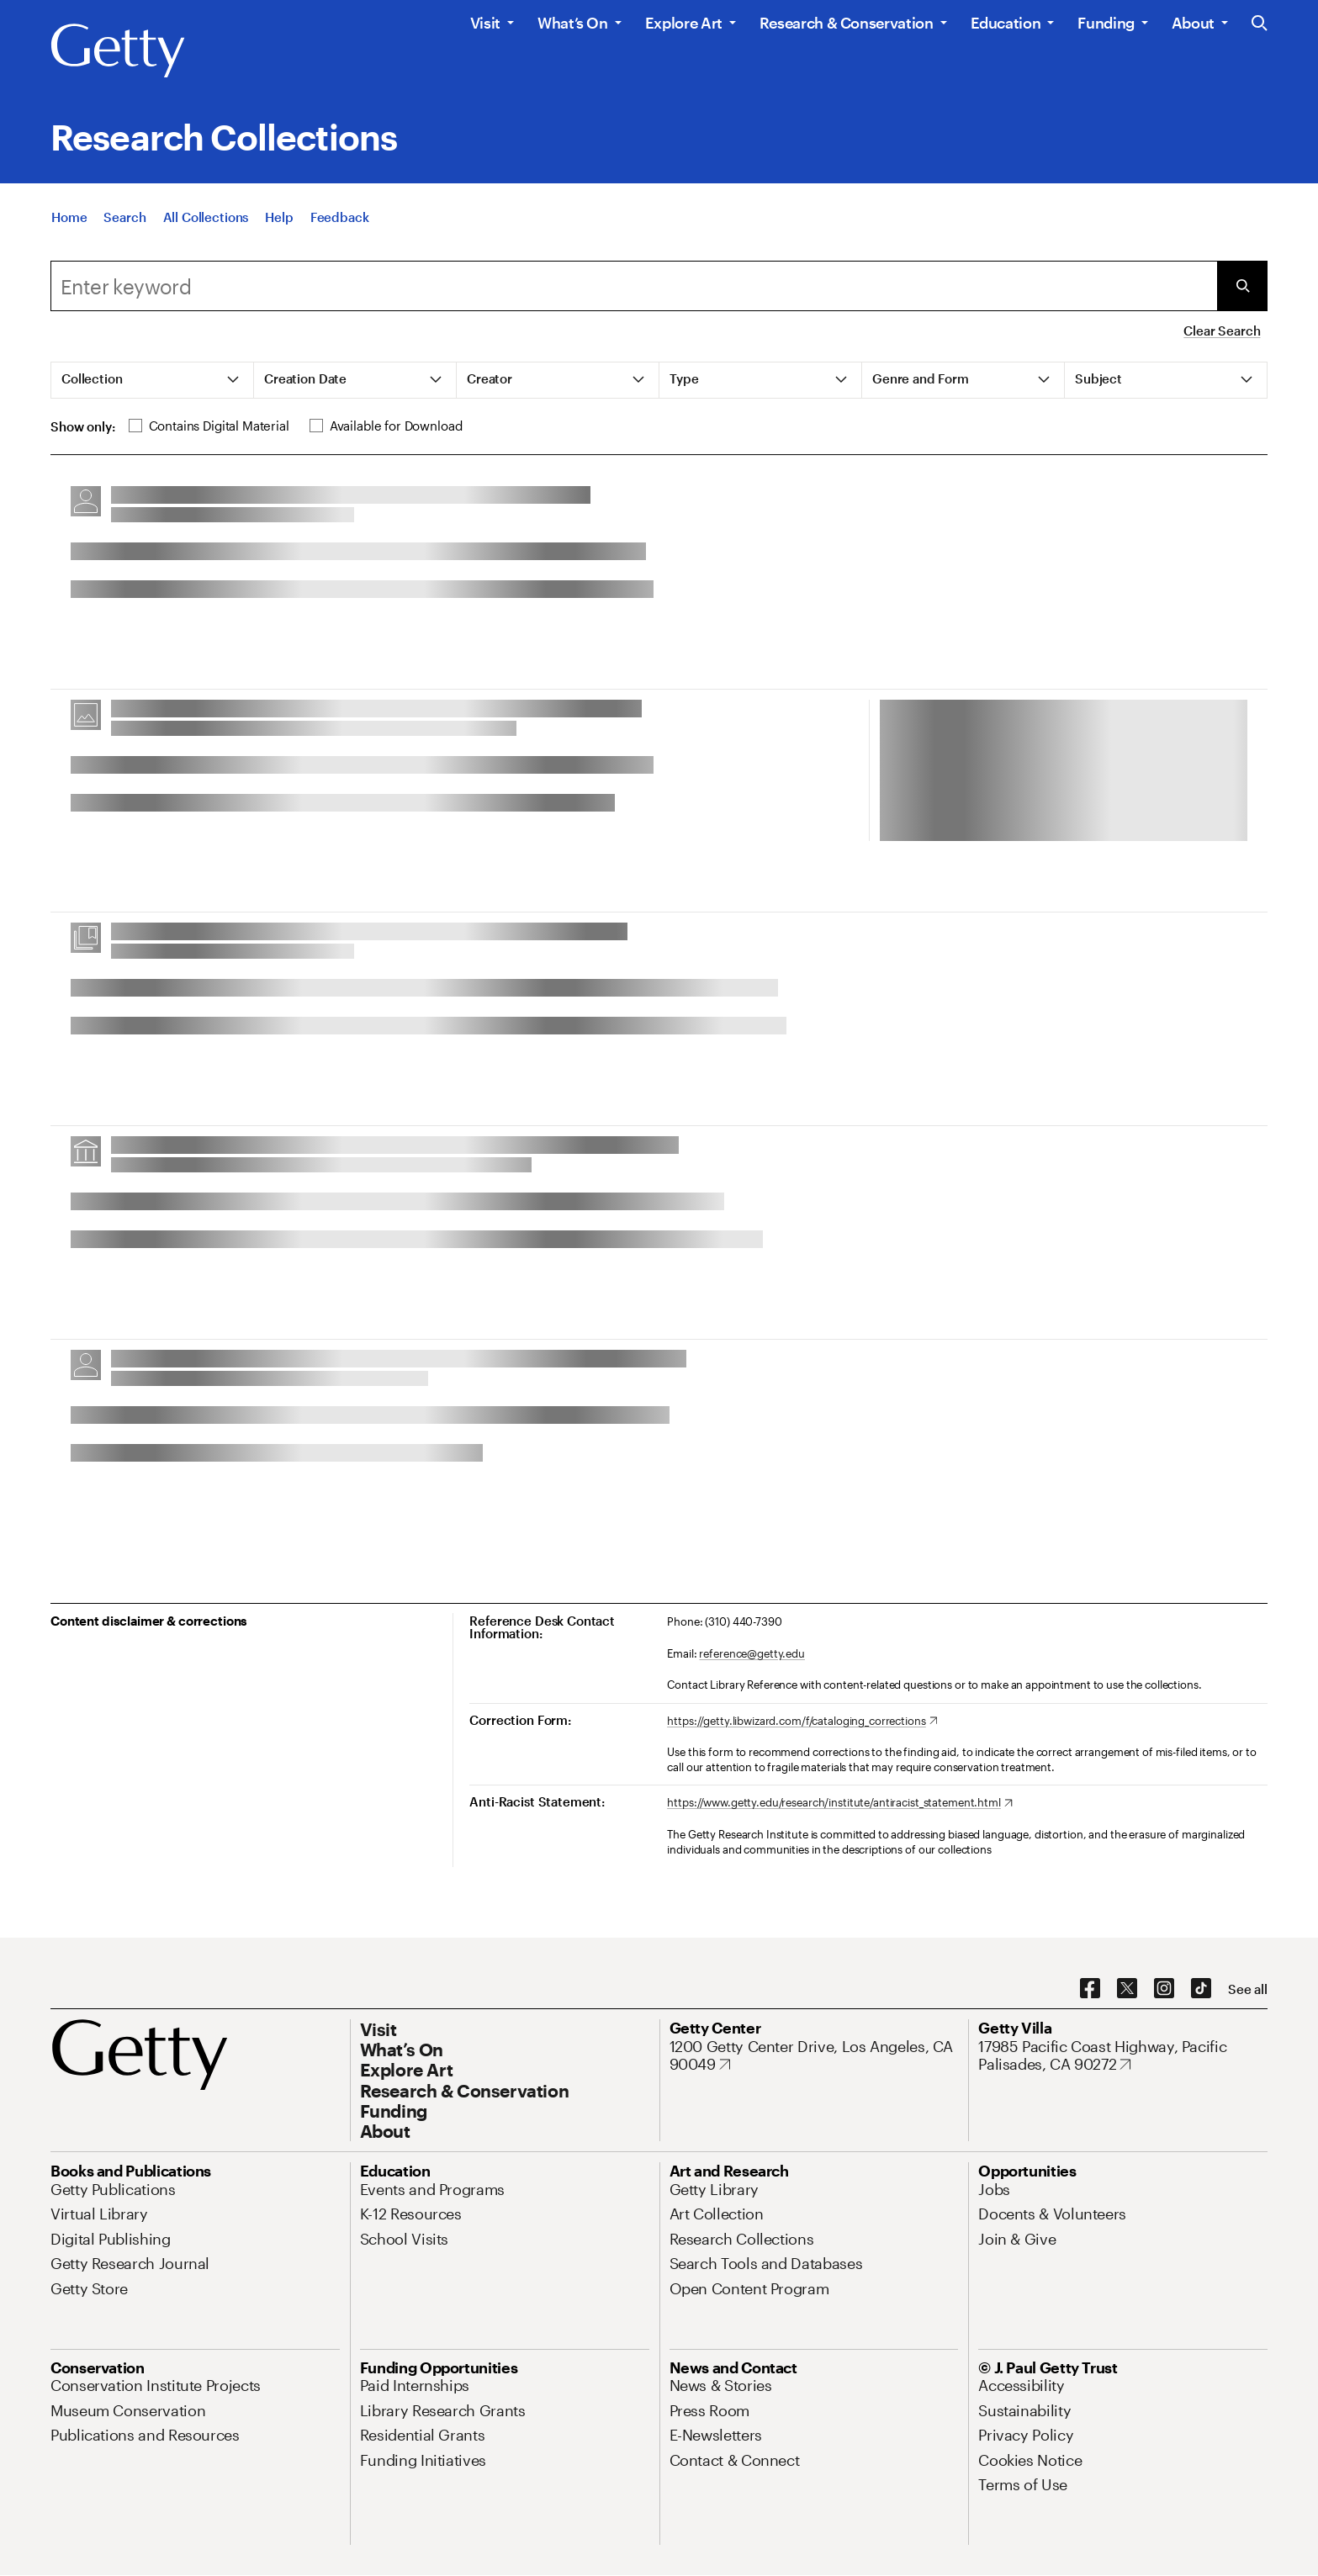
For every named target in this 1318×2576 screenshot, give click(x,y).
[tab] (152, 380)
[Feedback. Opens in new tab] (339, 227)
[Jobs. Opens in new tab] (994, 2189)
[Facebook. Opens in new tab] (1090, 1989)
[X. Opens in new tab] (1127, 1989)
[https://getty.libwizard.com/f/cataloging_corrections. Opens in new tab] (802, 1721)
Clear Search (1221, 330)
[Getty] (117, 51)
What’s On (572, 22)
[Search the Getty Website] (1260, 24)
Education (1006, 22)
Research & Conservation (847, 22)
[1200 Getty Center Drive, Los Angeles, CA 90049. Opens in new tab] (814, 2056)
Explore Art (684, 22)
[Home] (69, 227)
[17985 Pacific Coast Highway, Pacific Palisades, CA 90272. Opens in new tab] (1123, 2056)
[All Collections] (206, 227)
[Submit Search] (1242, 286)
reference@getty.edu (752, 1653)
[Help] (279, 227)
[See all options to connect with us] (1248, 1989)
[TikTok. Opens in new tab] (1201, 1989)
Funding (1105, 22)
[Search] (124, 227)
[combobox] (633, 286)
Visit (485, 22)
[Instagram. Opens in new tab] (1164, 1989)
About (1193, 22)
